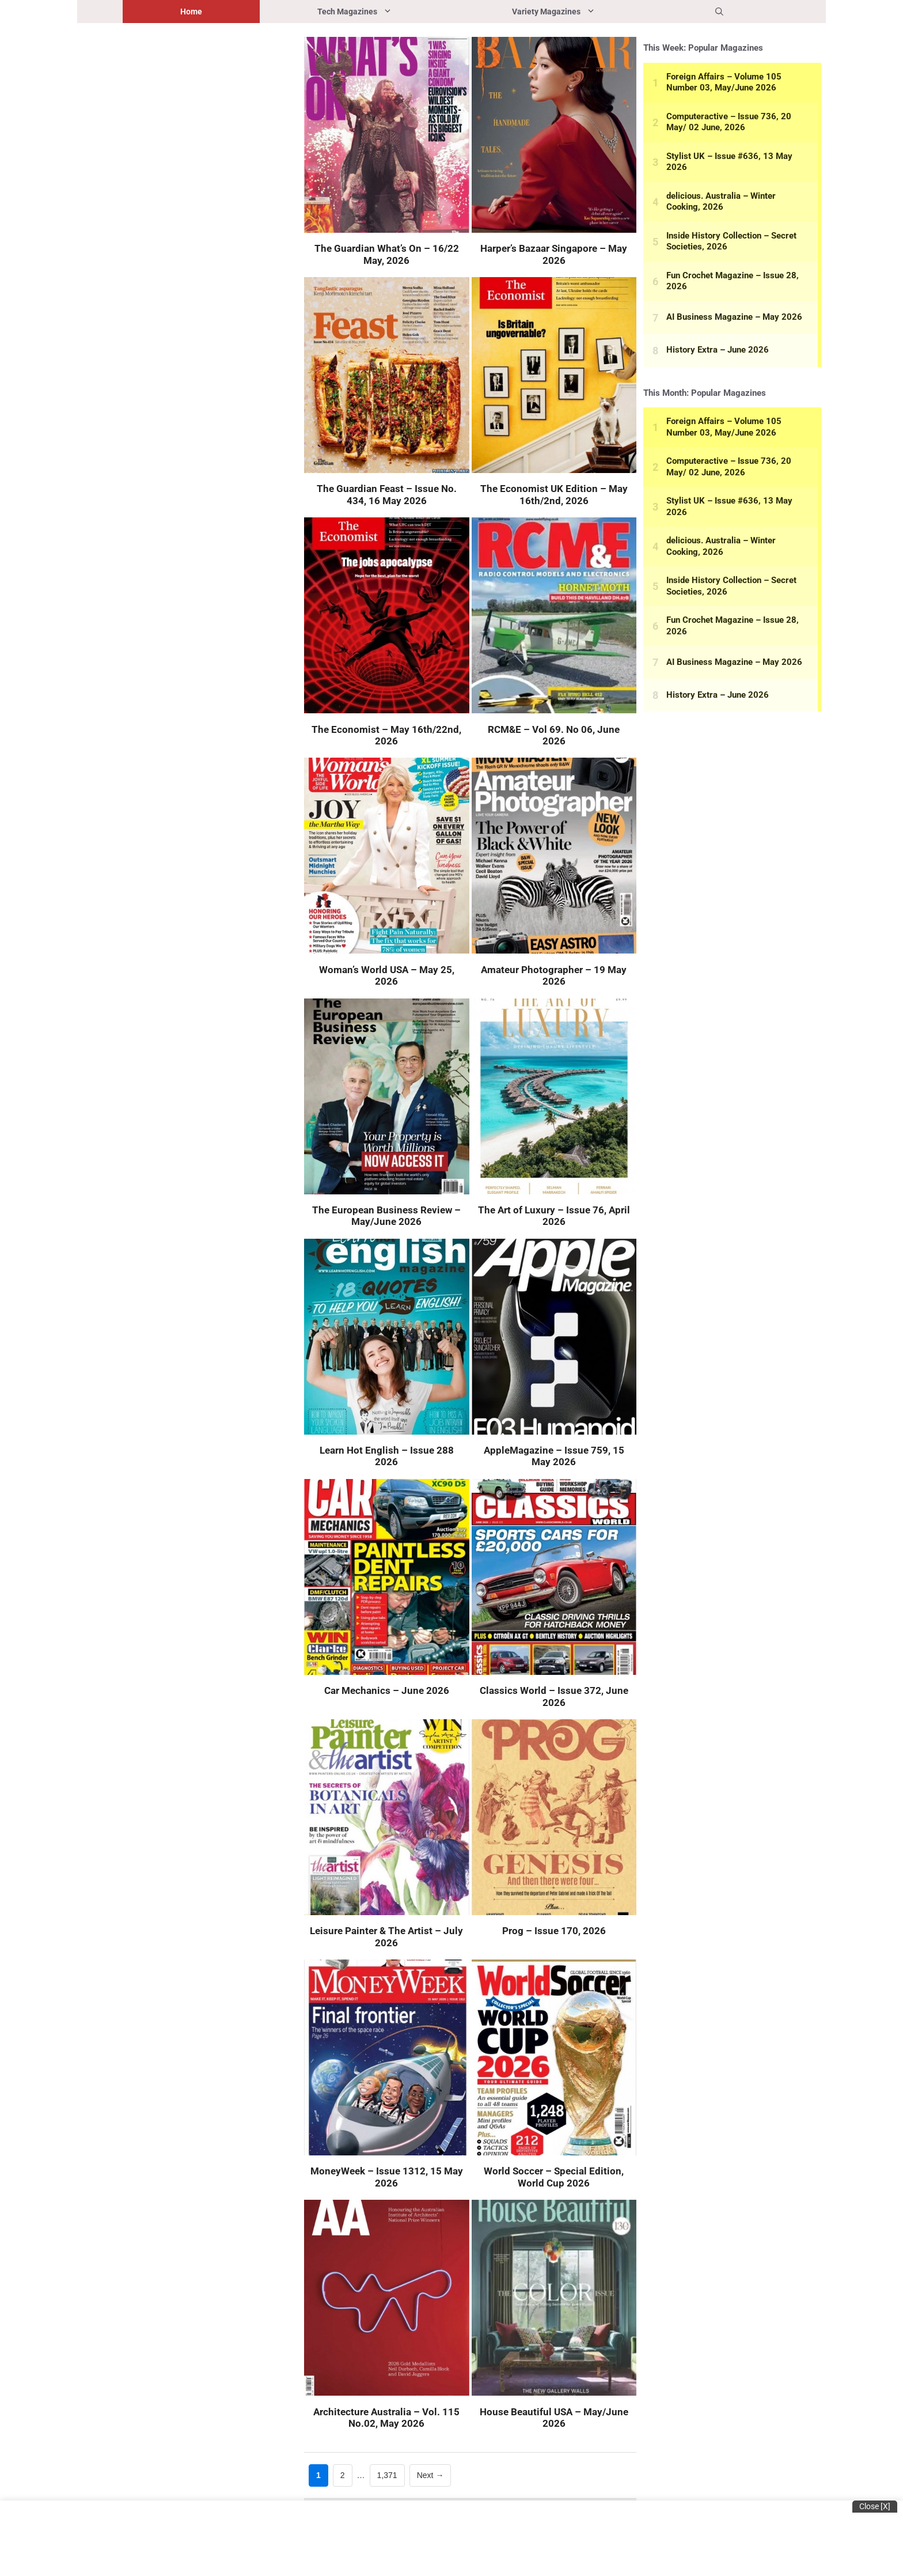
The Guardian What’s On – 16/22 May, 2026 (386, 254)
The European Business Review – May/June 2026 (386, 1215)
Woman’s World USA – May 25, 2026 (386, 975)
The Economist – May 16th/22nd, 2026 (386, 735)
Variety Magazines (585, 11)
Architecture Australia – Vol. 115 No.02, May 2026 (386, 2417)
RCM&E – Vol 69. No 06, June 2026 (554, 735)
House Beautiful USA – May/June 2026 (554, 2417)
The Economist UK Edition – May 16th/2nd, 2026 (554, 494)
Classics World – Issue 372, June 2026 (554, 1696)
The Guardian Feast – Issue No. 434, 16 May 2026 (387, 494)
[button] (719, 11)
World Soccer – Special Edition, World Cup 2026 (554, 2176)
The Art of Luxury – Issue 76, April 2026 (554, 1215)
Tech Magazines (385, 11)
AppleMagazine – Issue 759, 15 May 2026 (554, 1455)
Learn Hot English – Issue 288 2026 (387, 1455)
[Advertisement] (189, 219)
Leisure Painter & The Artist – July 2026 (386, 1936)
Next (430, 2475)
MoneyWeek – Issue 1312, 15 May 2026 (386, 2176)
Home (191, 11)
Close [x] (874, 2506)
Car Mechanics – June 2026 (386, 1690)
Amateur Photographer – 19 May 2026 (554, 975)
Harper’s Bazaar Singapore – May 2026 (553, 254)
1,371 (387, 2474)
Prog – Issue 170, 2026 (554, 1930)
